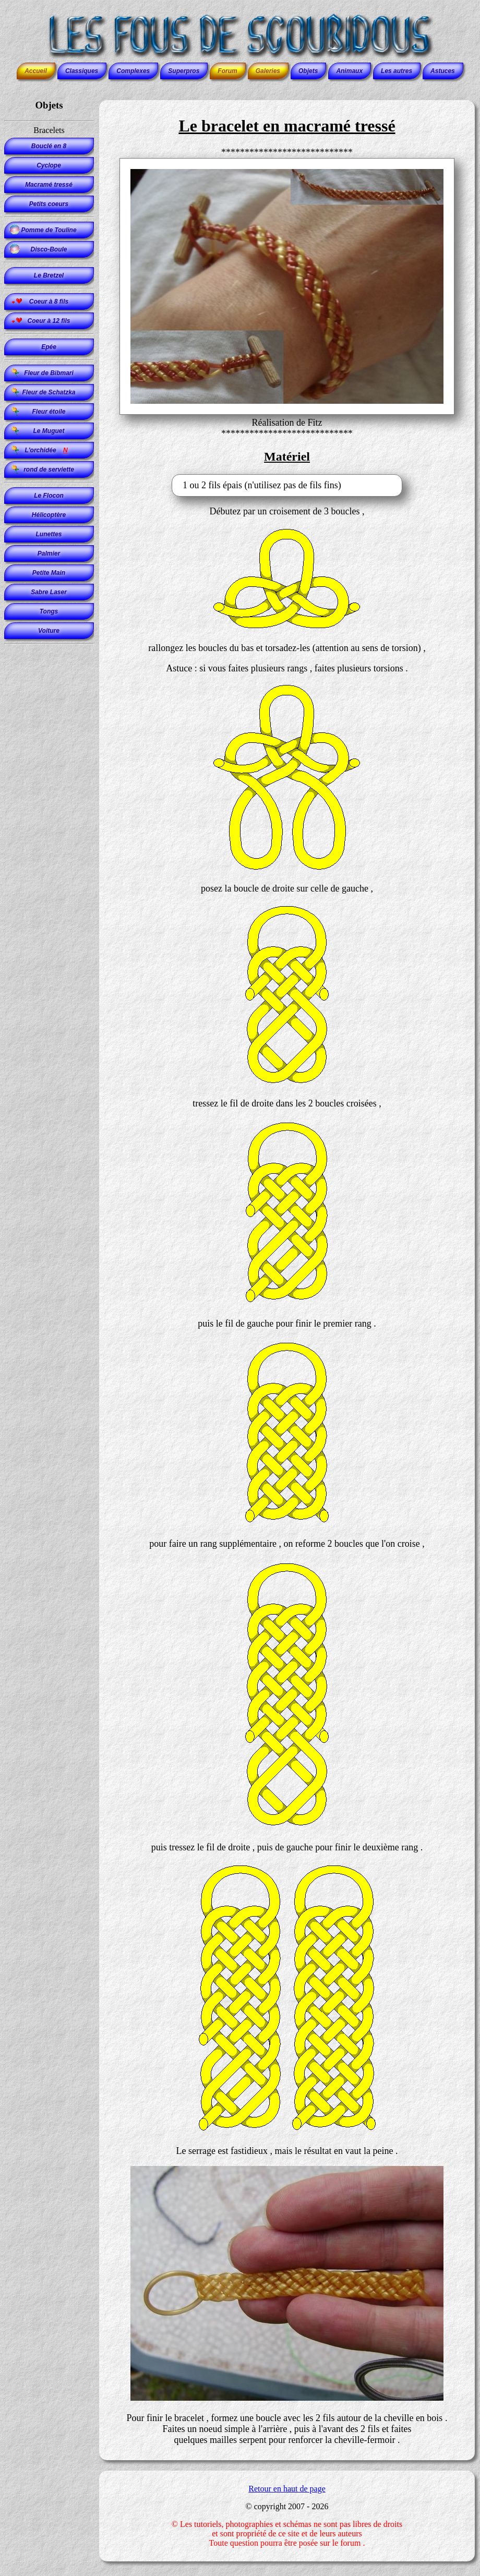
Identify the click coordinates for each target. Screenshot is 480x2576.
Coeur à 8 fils (48, 301)
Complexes (133, 71)
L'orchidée (49, 450)
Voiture (48, 630)
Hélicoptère (49, 515)
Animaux (349, 71)
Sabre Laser (49, 592)
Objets (308, 71)
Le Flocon (49, 495)
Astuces (442, 71)
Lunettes (48, 534)
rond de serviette (48, 469)
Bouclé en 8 (48, 146)
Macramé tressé (49, 184)
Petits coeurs (48, 204)
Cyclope (49, 165)
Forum (227, 71)
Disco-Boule (48, 249)
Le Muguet (49, 431)
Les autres (396, 71)
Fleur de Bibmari (49, 373)
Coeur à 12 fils (48, 320)
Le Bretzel (49, 275)
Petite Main (48, 572)
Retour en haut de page (287, 2488)
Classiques (81, 71)
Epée (48, 347)
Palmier (49, 553)
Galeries (268, 71)
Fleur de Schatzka (48, 392)
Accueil (36, 71)
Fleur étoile (48, 411)
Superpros (183, 71)
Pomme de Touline (48, 230)
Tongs (49, 611)
